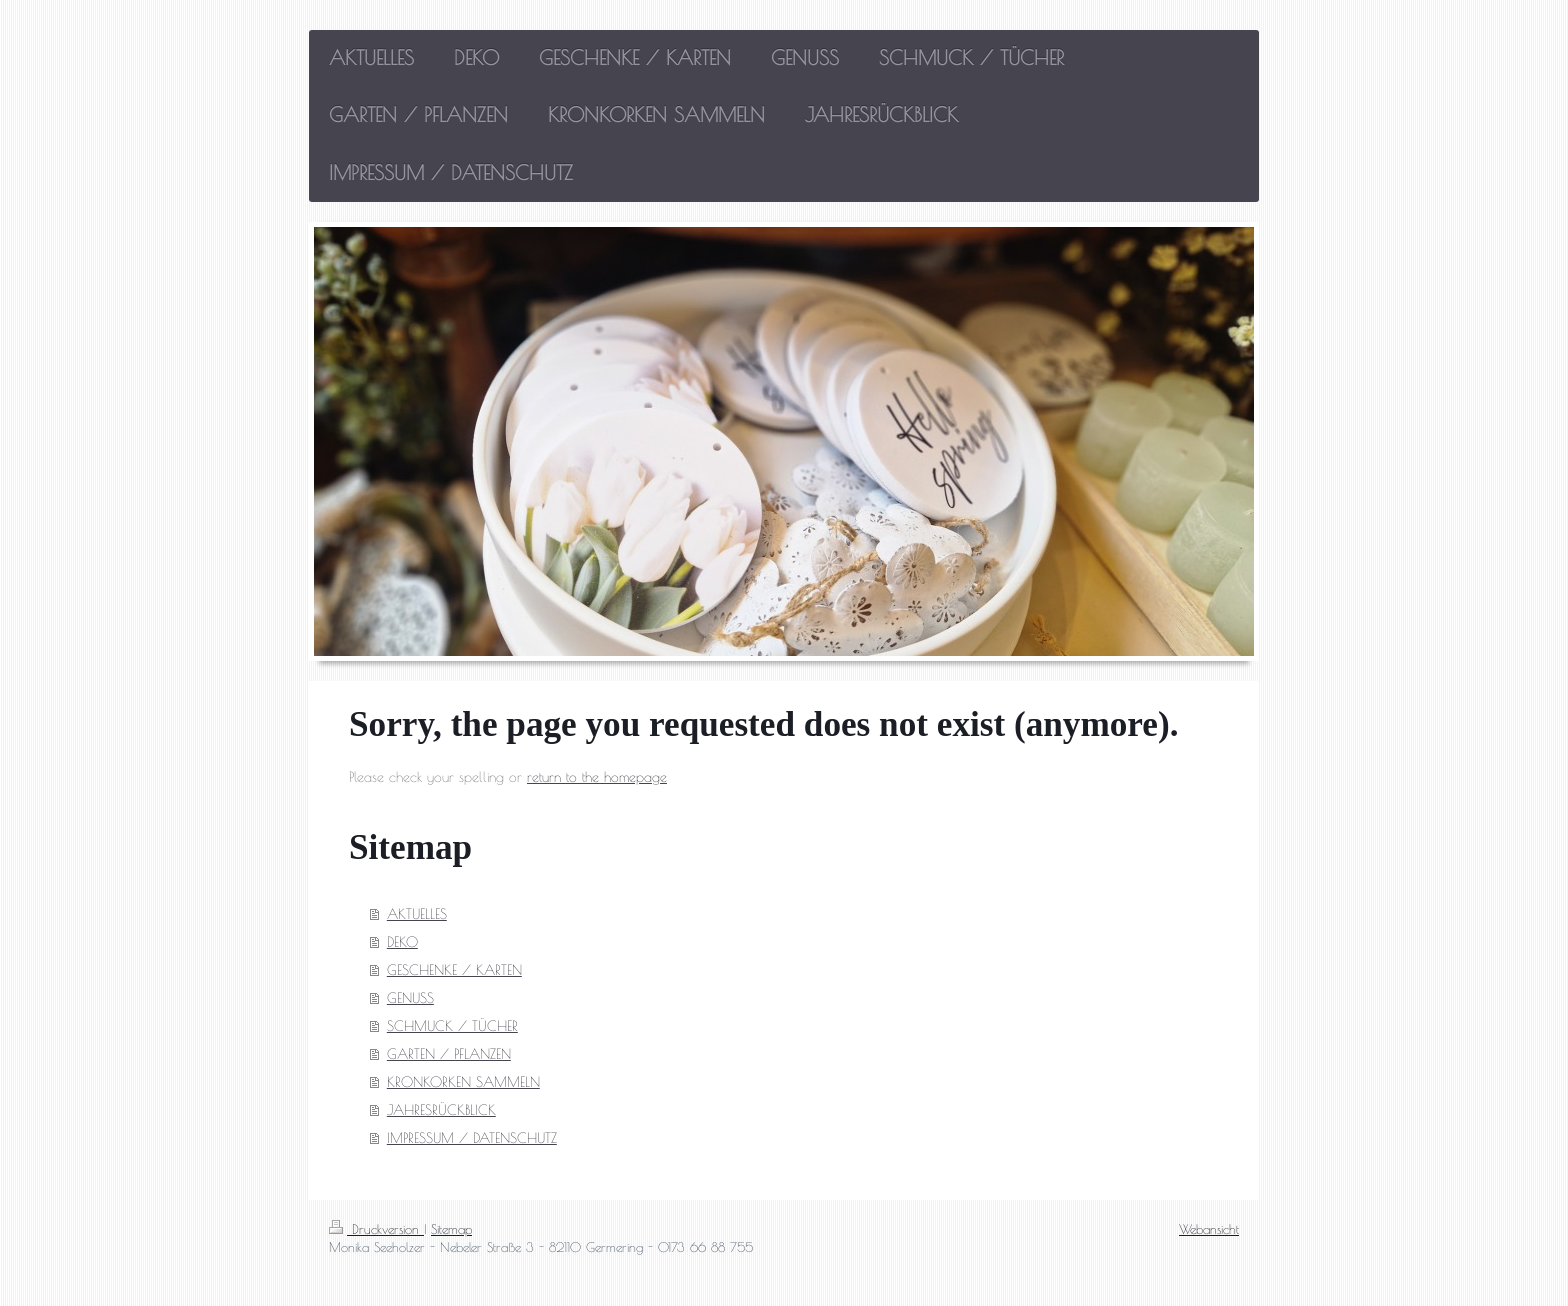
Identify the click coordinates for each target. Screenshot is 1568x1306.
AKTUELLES (417, 914)
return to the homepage (597, 777)
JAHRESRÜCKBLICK (441, 1110)
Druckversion (376, 1229)
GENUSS (410, 998)
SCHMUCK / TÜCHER (452, 1026)
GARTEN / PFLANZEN (449, 1054)
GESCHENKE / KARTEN (454, 970)
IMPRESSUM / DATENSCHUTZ (472, 1138)
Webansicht (1209, 1229)
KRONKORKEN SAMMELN (463, 1082)
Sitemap (451, 1229)
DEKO (402, 942)
